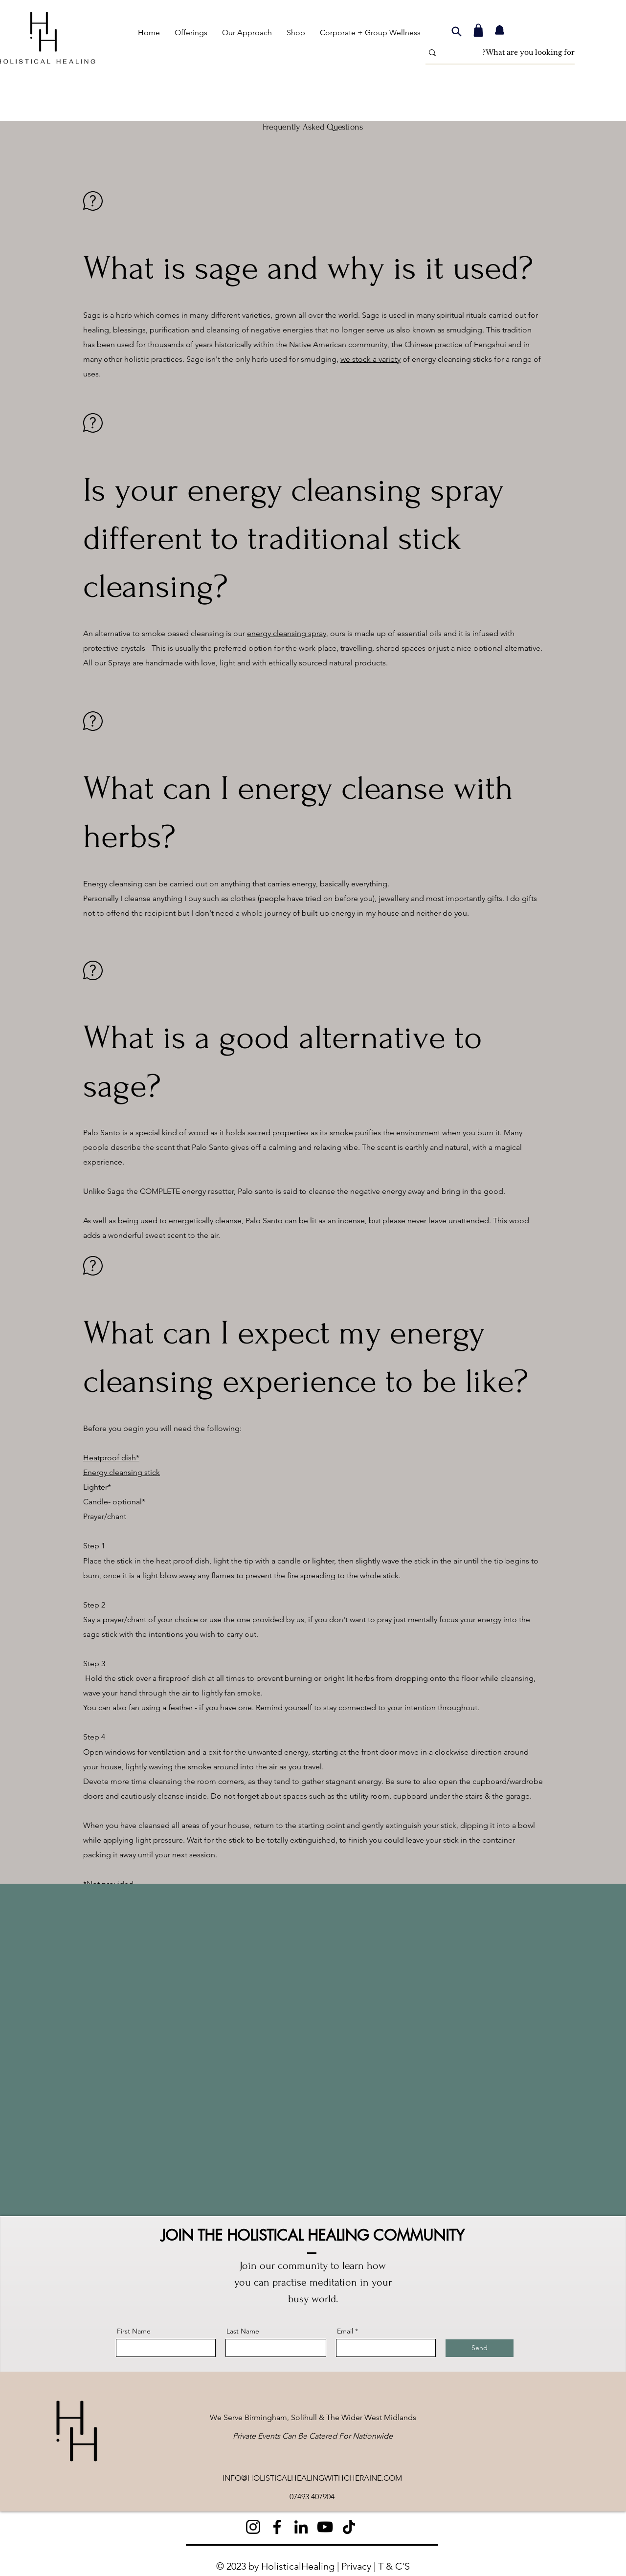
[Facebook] (277, 2526)
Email (345, 2331)
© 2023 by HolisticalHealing (275, 2566)
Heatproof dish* (111, 1457)
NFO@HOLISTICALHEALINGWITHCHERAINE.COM (313, 2478)
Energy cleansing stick (121, 1472)
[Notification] (499, 30)
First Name (134, 2331)
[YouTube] (325, 2526)
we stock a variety (370, 359)
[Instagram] (253, 2526)
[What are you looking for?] (515, 53)
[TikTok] (348, 2526)
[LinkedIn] (301, 2526)
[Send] (480, 2348)
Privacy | (359, 2566)
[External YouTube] (313, 2050)
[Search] (456, 31)
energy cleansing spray (286, 633)
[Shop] (478, 30)
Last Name (242, 2331)
